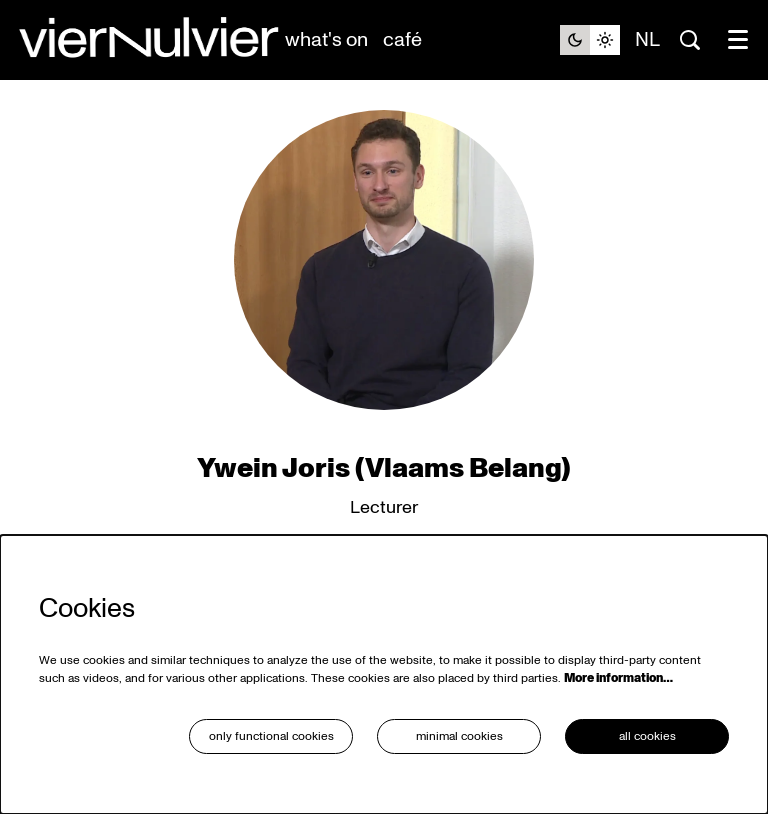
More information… (618, 678)
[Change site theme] (590, 40)
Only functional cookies (271, 736)
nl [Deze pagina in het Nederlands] (647, 40)
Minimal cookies (459, 736)
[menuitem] (326, 40)
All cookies (647, 736)
